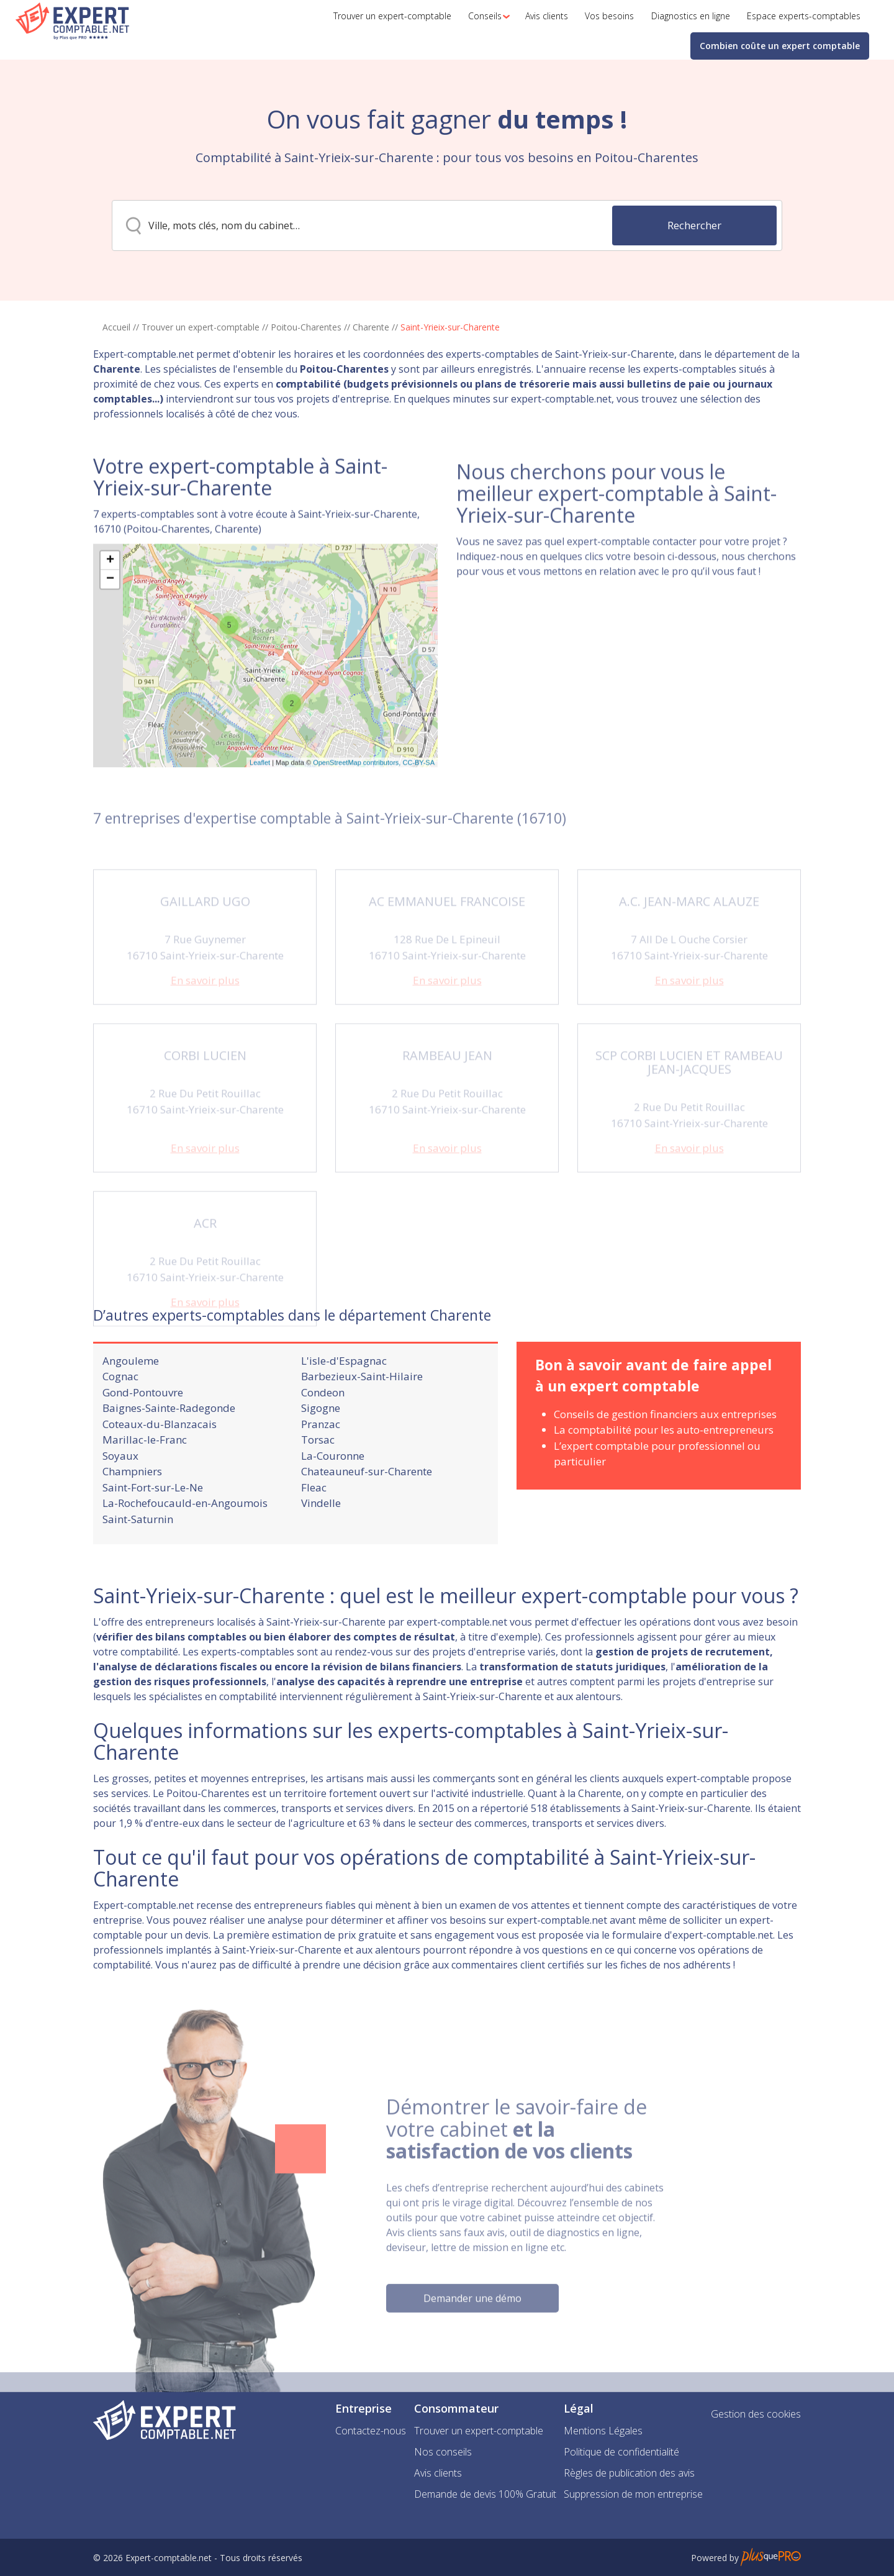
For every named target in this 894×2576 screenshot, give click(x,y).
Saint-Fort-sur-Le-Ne (152, 1536)
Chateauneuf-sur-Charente (366, 1520)
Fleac (314, 1536)
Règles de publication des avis (629, 2473)
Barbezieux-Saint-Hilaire (362, 1425)
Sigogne (320, 1456)
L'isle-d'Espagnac (344, 1409)
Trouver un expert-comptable (201, 327)
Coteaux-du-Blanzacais (159, 1472)
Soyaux (120, 1504)
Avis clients (438, 2473)
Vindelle (321, 1551)
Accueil (116, 327)
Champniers (132, 1520)
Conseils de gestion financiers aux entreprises (665, 1462)
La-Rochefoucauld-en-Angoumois (185, 1551)
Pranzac (320, 1472)
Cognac (120, 1425)
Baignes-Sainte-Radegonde (168, 1456)
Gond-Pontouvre (142, 1441)
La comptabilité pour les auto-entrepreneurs (664, 1478)
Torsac (318, 1488)
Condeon (323, 1441)
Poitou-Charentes (306, 327)
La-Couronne (332, 1504)
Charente (371, 327)
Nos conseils (443, 2452)
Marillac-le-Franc (144, 1488)
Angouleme (130, 1409)
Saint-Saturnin (137, 1567)
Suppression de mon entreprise (633, 2494)
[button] (485, 16)
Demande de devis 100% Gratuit (485, 2494)
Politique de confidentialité (621, 2452)
